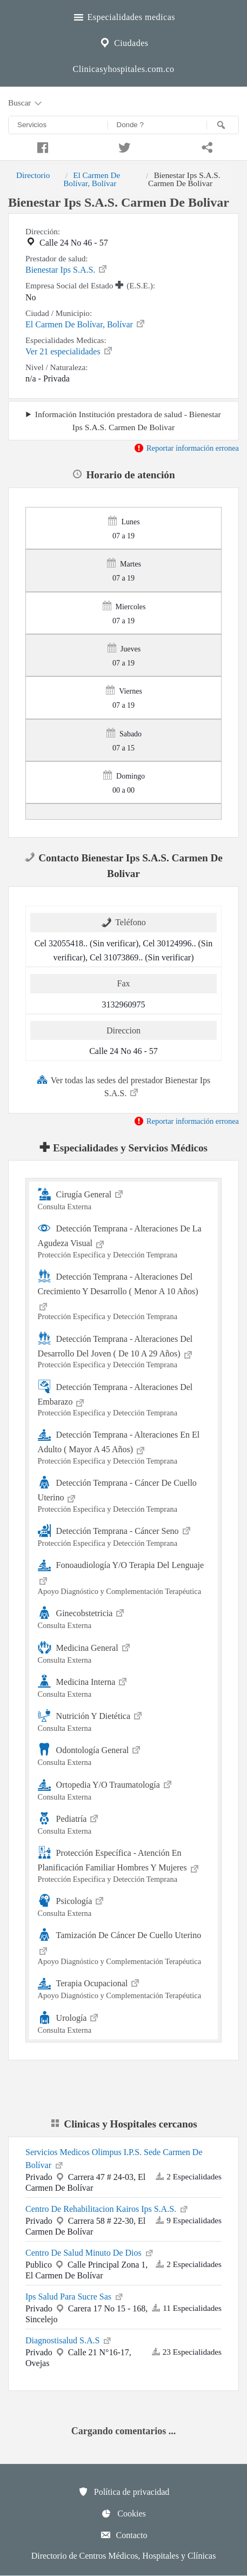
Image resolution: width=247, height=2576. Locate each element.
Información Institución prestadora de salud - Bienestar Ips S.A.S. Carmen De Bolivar (128, 420)
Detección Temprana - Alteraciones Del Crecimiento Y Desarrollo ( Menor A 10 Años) (124, 1295)
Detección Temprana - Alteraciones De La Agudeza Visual (124, 1240)
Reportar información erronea (186, 448)
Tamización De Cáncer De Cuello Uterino (124, 1947)
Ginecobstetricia (124, 1617)
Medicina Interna (124, 1686)
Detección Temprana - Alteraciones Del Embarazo (124, 1399)
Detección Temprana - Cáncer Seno (124, 1535)
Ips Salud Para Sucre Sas (74, 2295)
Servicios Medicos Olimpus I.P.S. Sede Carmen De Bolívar (114, 2158)
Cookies (123, 2513)
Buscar (26, 103)
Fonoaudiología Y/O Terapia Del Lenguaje (124, 1577)
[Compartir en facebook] (41, 146)
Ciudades (123, 42)
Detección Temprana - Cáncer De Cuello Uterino (124, 1494)
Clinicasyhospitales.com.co (123, 69)
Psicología (124, 1905)
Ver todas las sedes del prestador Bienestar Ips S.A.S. (123, 1086)
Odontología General (124, 1754)
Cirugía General (124, 1198)
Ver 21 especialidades (69, 350)
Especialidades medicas (123, 16)
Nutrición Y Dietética (124, 1720)
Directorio (33, 175)
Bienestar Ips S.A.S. (66, 268)
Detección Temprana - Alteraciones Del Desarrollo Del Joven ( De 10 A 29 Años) (124, 1351)
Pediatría (124, 1823)
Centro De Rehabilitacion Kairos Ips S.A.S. (107, 2208)
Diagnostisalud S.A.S (68, 2339)
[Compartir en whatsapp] (206, 146)
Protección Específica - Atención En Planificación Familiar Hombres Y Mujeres (124, 1865)
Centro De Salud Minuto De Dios (90, 2251)
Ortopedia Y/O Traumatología (124, 1789)
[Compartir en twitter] (123, 146)
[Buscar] (222, 125)
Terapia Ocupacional (124, 1987)
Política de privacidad (124, 2491)
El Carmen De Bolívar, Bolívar (91, 178)
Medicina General (124, 1652)
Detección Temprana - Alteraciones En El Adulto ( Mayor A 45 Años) (124, 1446)
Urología (124, 2022)
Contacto (124, 2534)
